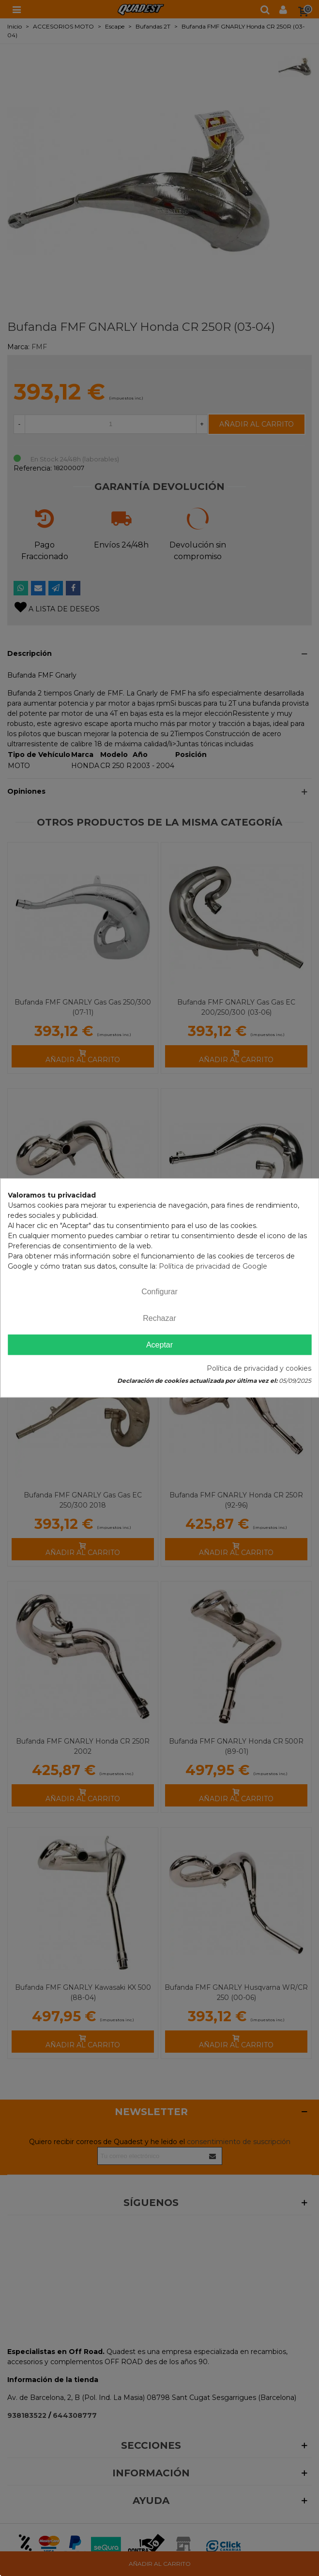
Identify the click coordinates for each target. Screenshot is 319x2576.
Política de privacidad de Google (213, 1266)
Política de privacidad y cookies (259, 1368)
